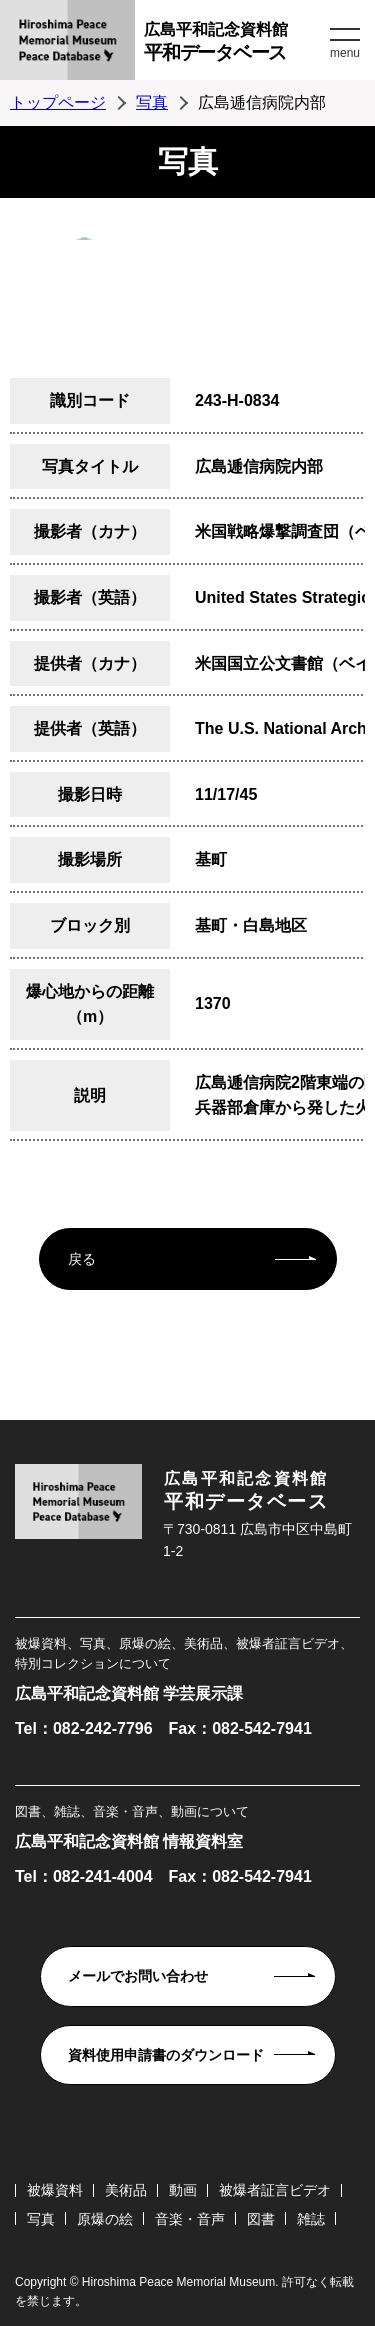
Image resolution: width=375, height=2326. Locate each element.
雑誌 (311, 2219)
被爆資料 (55, 2190)
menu (345, 53)
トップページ (58, 102)
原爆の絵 (105, 2219)
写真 (152, 102)
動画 (183, 2190)
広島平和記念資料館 (234, 44)
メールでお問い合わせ (138, 1976)
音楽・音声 (190, 2219)
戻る (82, 1259)
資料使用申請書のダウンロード (166, 2055)
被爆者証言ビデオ (275, 2190)
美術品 (126, 2190)
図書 (261, 2219)
